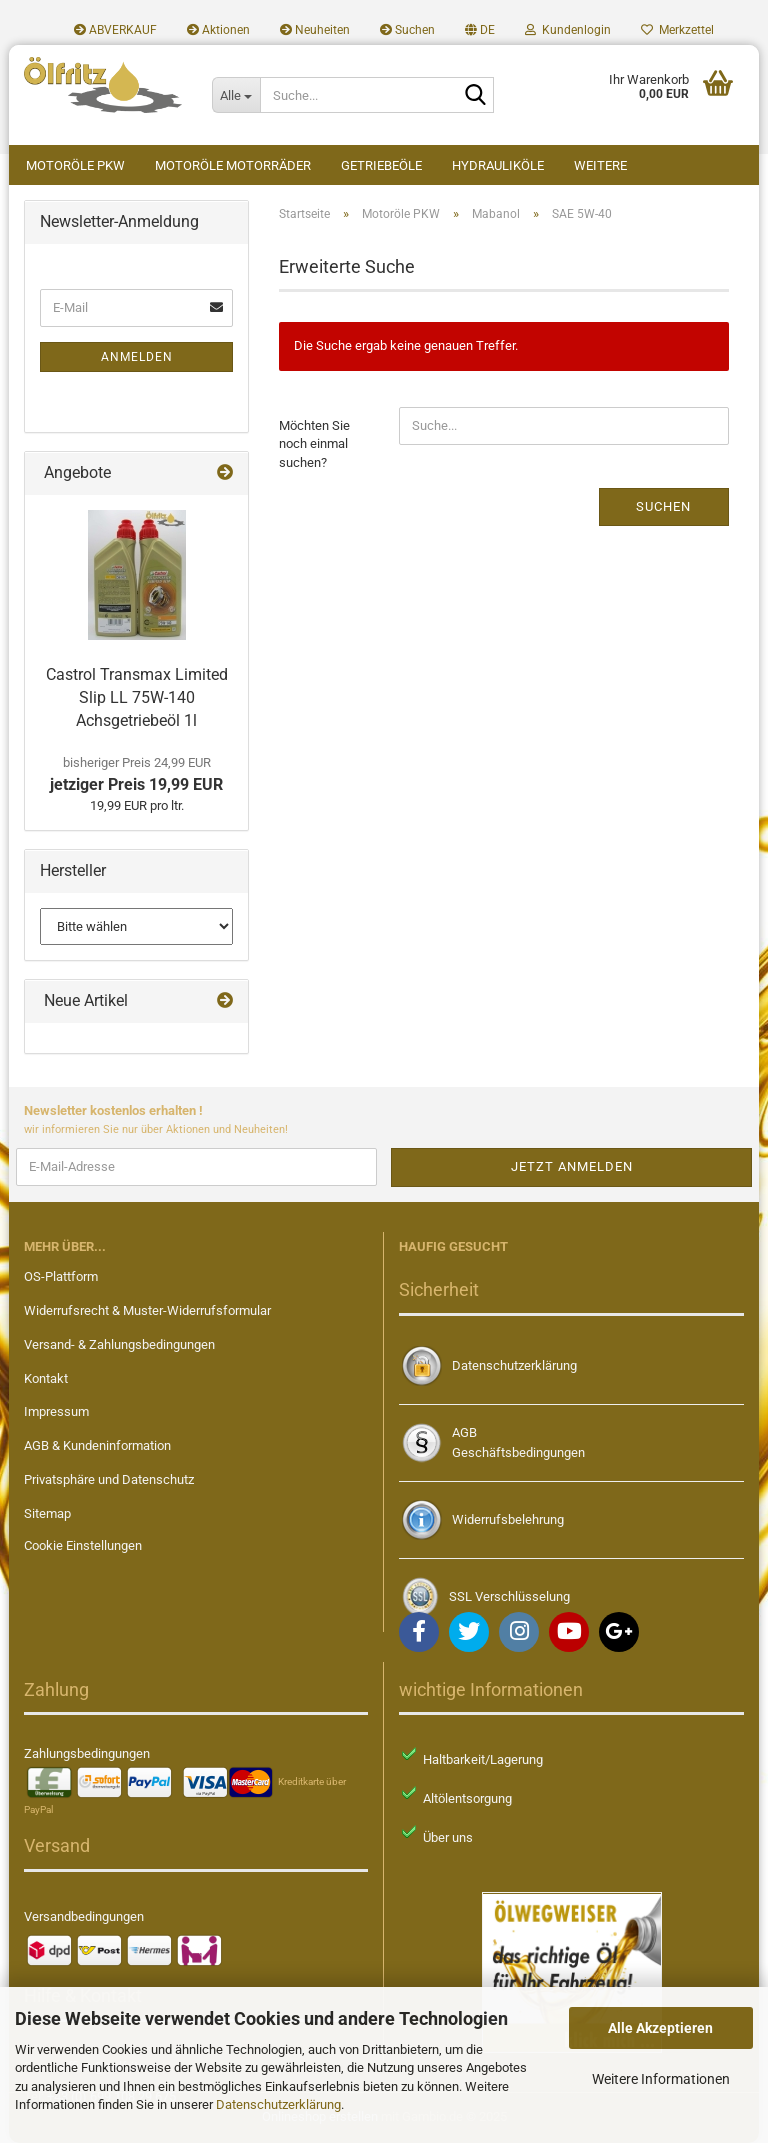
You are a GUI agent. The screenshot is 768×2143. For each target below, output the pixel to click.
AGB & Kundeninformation (97, 1445)
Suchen (407, 30)
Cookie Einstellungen (83, 1545)
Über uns (448, 1837)
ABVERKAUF (115, 30)
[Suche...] (236, 95)
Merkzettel (677, 30)
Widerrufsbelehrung (508, 1519)
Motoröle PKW (75, 165)
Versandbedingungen (84, 1916)
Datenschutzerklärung (278, 2104)
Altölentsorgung (467, 1798)
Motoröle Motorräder (233, 165)
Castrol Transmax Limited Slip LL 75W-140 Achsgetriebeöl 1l (137, 697)
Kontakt (46, 1378)
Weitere (600, 165)
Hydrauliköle (498, 165)
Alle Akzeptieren (660, 2028)
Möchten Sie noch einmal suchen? (314, 444)
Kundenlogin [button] (568, 30)
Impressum (56, 1411)
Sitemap (47, 1513)
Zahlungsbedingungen (87, 1753)
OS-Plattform (61, 1276)
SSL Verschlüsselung (509, 1596)
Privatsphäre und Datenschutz (109, 1479)
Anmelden (137, 357)
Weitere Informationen (661, 2079)
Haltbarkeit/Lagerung (483, 1759)
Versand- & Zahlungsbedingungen (119, 1344)
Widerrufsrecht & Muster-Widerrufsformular (147, 1310)
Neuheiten (315, 30)
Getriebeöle (381, 165)
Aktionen (218, 30)
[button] (480, 30)
